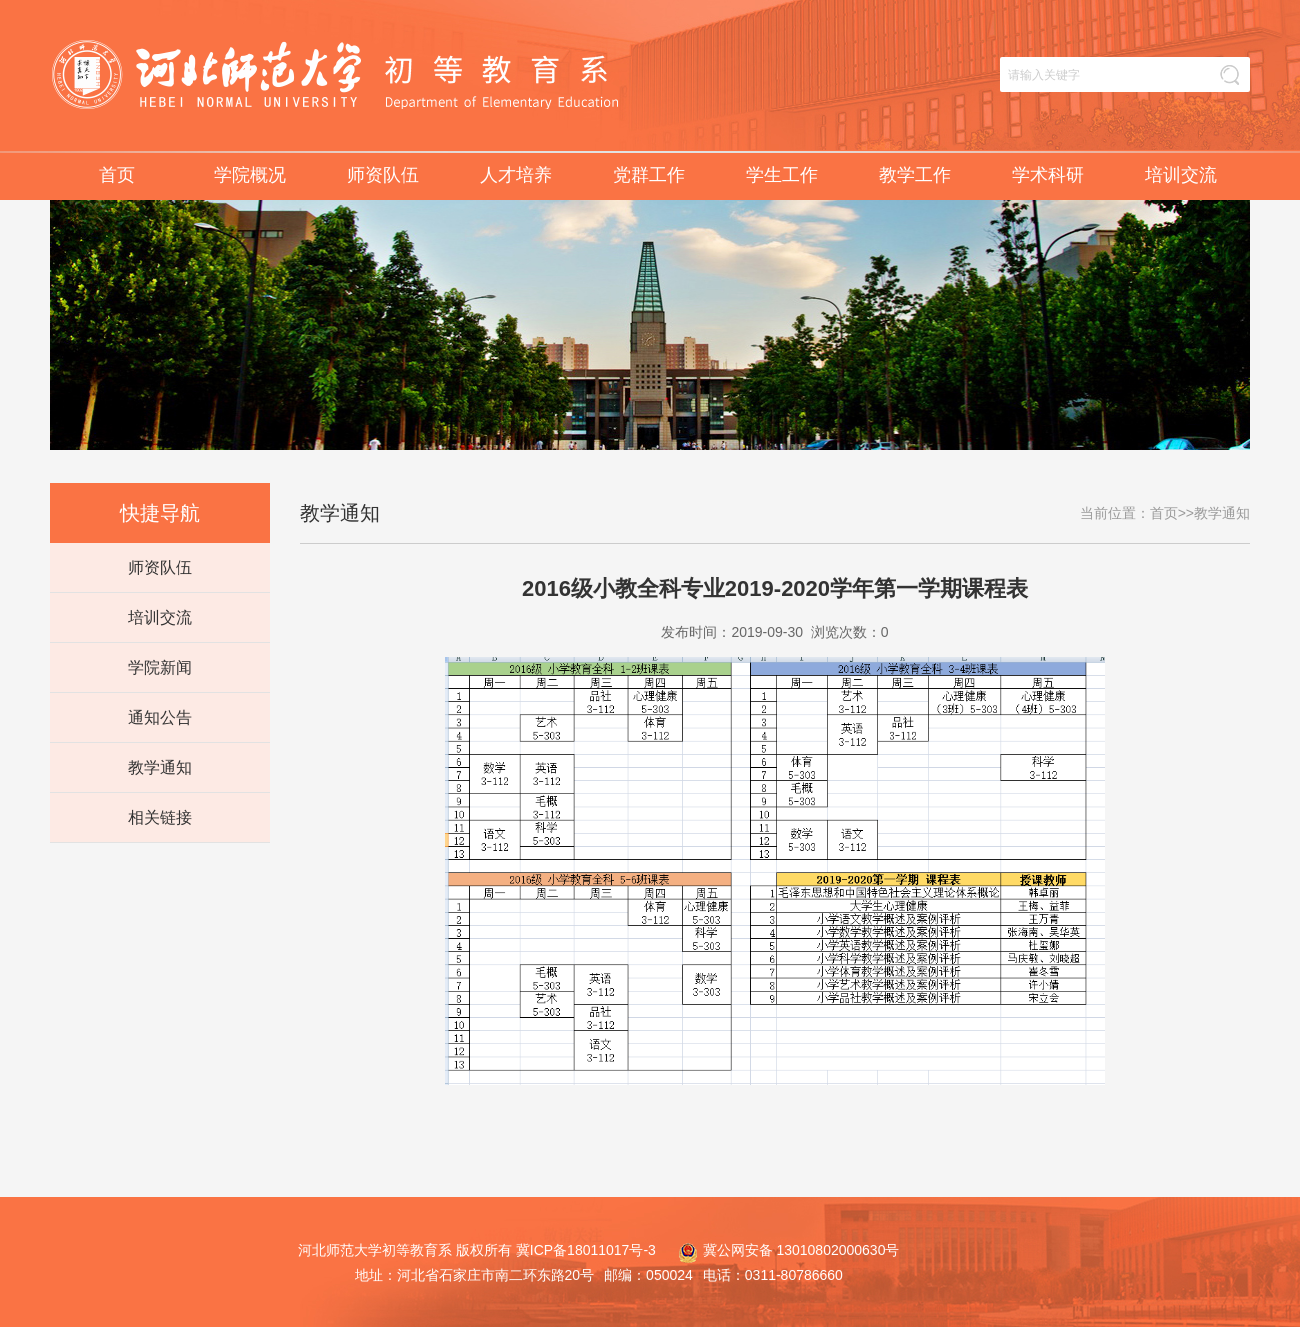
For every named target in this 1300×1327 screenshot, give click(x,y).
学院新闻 (160, 667)
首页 (117, 175)
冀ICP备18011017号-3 (586, 1250)
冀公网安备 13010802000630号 (784, 1250)
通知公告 (160, 717)
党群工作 (649, 175)
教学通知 (160, 767)
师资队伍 (383, 175)
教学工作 (915, 175)
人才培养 (516, 175)
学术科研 (1048, 175)
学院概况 (250, 175)
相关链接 (160, 817)
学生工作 (782, 175)
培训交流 (1181, 175)
